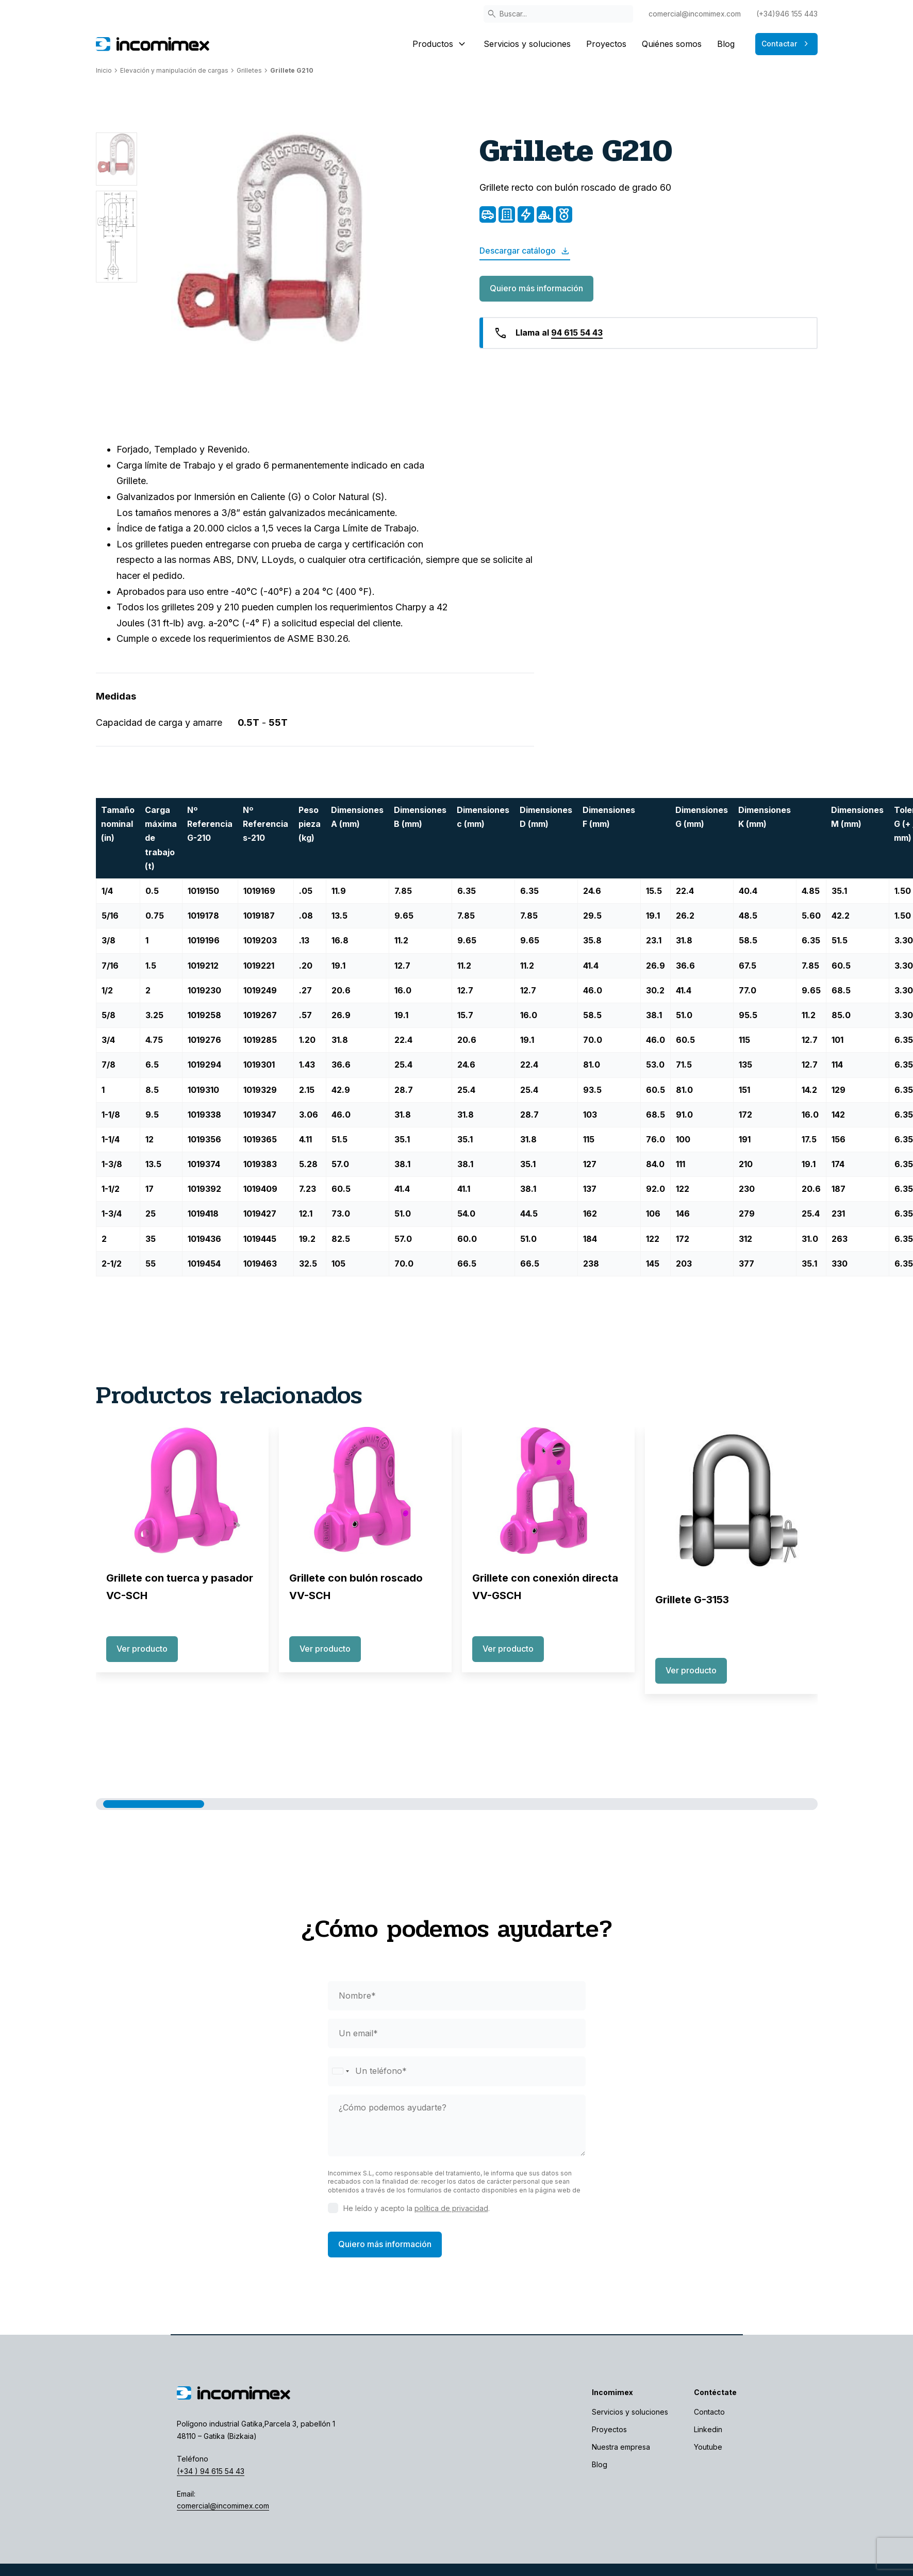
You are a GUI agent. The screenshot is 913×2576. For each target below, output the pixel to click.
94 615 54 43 (577, 332)
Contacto (709, 2411)
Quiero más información (536, 288)
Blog (726, 44)
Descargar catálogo (524, 251)
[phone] (457, 2071)
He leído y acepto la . (416, 2208)
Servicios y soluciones (527, 44)
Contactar (786, 44)
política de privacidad (451, 2208)
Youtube (708, 2446)
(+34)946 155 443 (787, 13)
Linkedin (708, 2429)
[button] (153, 1804)
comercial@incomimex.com (695, 13)
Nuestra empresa (621, 2446)
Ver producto (142, 1648)
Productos (440, 44)
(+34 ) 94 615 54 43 (210, 2471)
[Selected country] (340, 2071)
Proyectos (606, 44)
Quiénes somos (672, 44)
